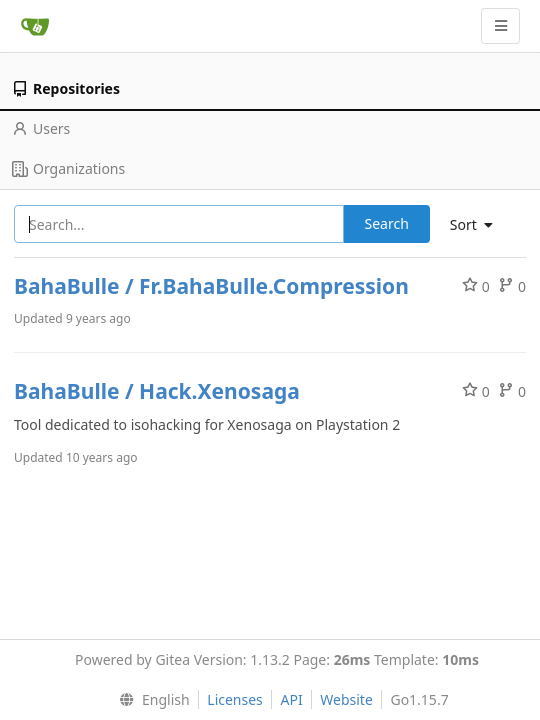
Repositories (66, 88)
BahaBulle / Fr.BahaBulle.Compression (211, 286)
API (291, 699)
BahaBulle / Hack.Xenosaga (157, 391)
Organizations (68, 168)
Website (346, 699)
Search (387, 223)
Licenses (235, 699)
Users (41, 128)
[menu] (479, 225)
